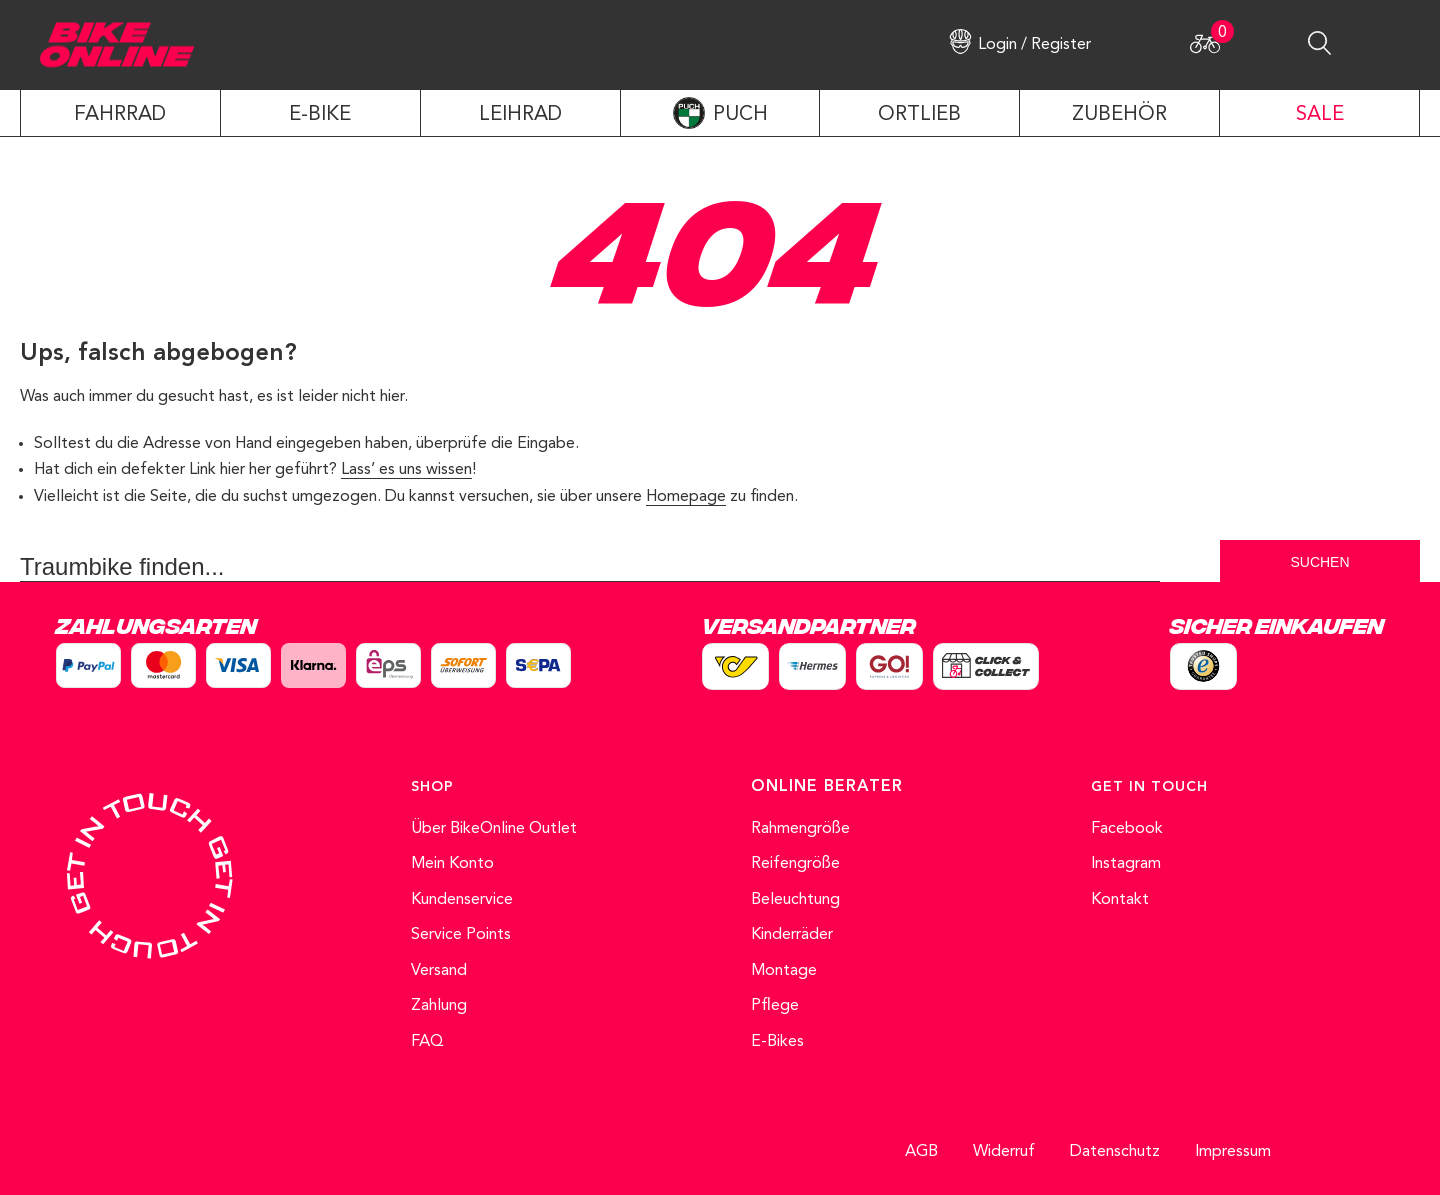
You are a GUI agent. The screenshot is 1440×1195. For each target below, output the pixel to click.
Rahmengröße (800, 829)
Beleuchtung (795, 900)
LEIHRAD (520, 115)
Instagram (1126, 864)
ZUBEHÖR (1119, 115)
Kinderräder (792, 935)
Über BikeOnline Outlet (494, 829)
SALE (1320, 115)
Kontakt (1120, 900)
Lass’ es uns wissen (406, 470)
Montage (784, 971)
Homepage (686, 497)
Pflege (775, 1006)
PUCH (740, 115)
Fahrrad (120, 115)
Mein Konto (452, 864)
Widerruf (1004, 1152)
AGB (921, 1152)
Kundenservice (462, 900)
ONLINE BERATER (827, 787)
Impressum (1233, 1152)
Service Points (461, 935)
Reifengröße (795, 864)
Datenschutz (1115, 1152)
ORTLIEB (919, 115)
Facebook (1127, 829)
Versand (439, 971)
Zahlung (439, 1006)
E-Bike (320, 115)
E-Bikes (777, 1042)
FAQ (427, 1042)
